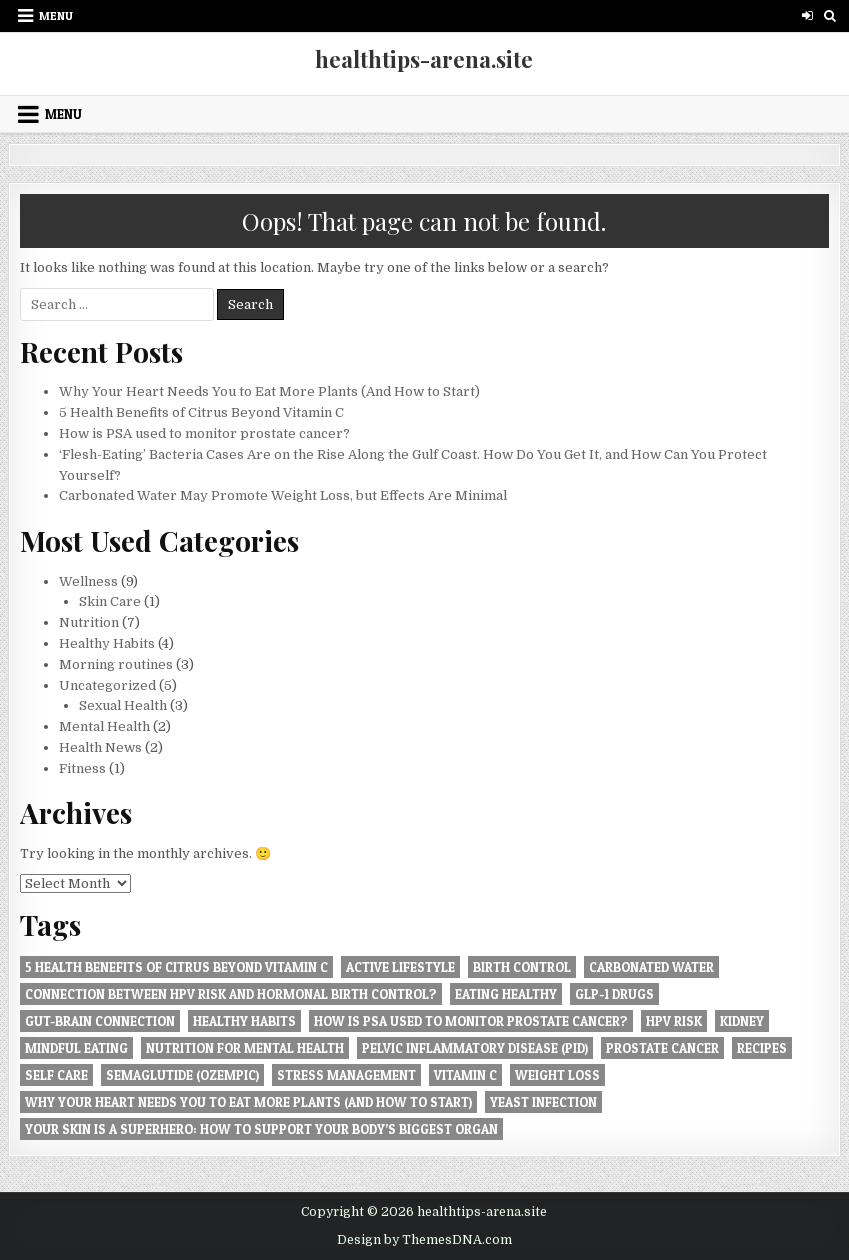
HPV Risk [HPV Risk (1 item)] (674, 1021)
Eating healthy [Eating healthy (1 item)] (506, 994)
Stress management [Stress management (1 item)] (346, 1075)
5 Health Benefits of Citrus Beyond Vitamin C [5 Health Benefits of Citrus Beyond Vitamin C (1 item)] (176, 967)
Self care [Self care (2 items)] (56, 1075)
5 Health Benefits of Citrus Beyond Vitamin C (201, 412)
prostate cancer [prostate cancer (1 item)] (662, 1048)
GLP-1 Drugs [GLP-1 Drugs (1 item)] (614, 994)
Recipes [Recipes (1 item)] (762, 1048)
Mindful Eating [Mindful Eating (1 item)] (76, 1048)
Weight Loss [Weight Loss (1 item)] (557, 1075)
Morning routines (116, 664)
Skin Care (110, 601)
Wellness (88, 581)
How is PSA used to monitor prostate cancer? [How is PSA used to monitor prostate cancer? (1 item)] (471, 1021)
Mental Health (104, 726)
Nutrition (89, 622)
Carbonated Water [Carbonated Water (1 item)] (651, 967)
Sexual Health (123, 705)
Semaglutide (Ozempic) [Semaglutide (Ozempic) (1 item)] (182, 1075)
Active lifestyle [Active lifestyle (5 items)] (400, 967)
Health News (100, 747)
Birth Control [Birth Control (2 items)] (522, 967)
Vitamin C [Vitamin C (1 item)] (465, 1075)
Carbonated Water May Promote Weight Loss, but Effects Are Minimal (283, 495)
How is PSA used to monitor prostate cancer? (204, 433)
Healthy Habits (107, 643)
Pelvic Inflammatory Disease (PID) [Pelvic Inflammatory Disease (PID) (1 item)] (475, 1048)
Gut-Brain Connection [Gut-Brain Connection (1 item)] (100, 1021)
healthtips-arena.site (424, 59)
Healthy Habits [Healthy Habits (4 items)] (244, 1021)
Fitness (82, 768)
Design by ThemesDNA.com (424, 1240)
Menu (56, 15)
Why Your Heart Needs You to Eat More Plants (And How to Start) (269, 391)
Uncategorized (107, 685)
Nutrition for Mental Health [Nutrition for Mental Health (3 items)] (245, 1048)
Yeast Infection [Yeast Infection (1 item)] (543, 1102)
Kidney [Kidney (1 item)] (742, 1021)
